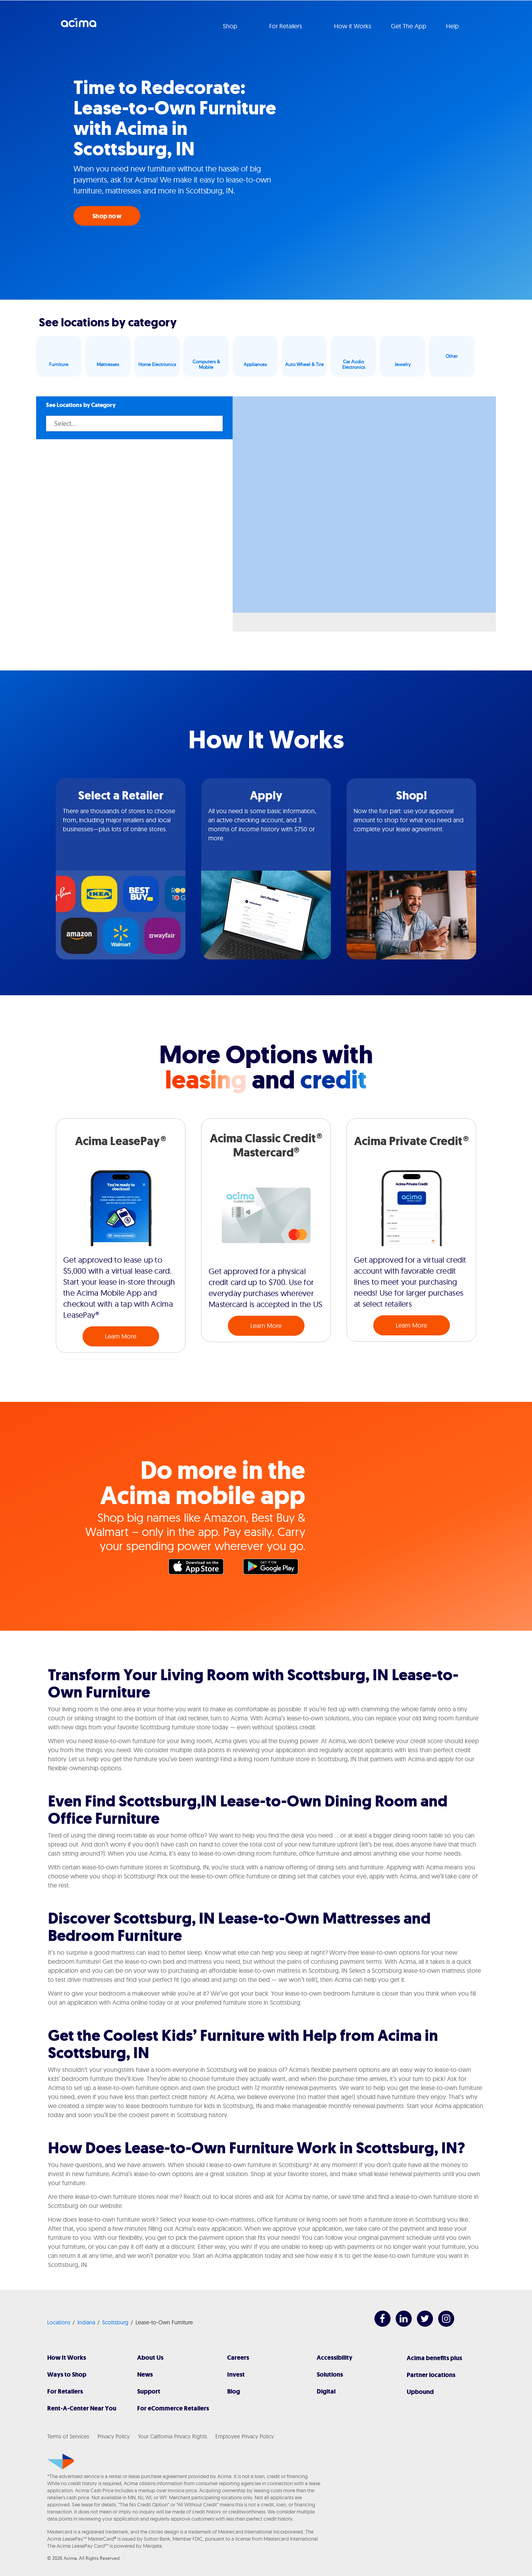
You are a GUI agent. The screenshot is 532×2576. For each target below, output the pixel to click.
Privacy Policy (113, 2436)
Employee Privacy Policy (244, 2436)
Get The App (408, 26)
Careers (238, 2357)
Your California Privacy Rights (172, 2436)
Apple (200, 1568)
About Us (150, 2357)
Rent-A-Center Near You (81, 2408)
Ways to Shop (66, 2374)
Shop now (106, 216)
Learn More (120, 1336)
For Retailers (65, 2391)
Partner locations (431, 2375)
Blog (233, 2391)
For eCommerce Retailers (173, 2408)
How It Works (66, 2357)
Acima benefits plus (434, 2358)
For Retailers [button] (286, 26)
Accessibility (334, 2357)
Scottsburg (115, 2322)
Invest (236, 2374)
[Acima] (60, 2461)
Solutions (330, 2374)
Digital (326, 2391)
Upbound (420, 2392)
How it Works (352, 26)
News (145, 2374)
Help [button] (453, 26)
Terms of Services (68, 2436)
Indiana (86, 2322)
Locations (58, 2322)
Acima (78, 25)
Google (274, 1568)
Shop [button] (231, 26)
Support (148, 2391)
